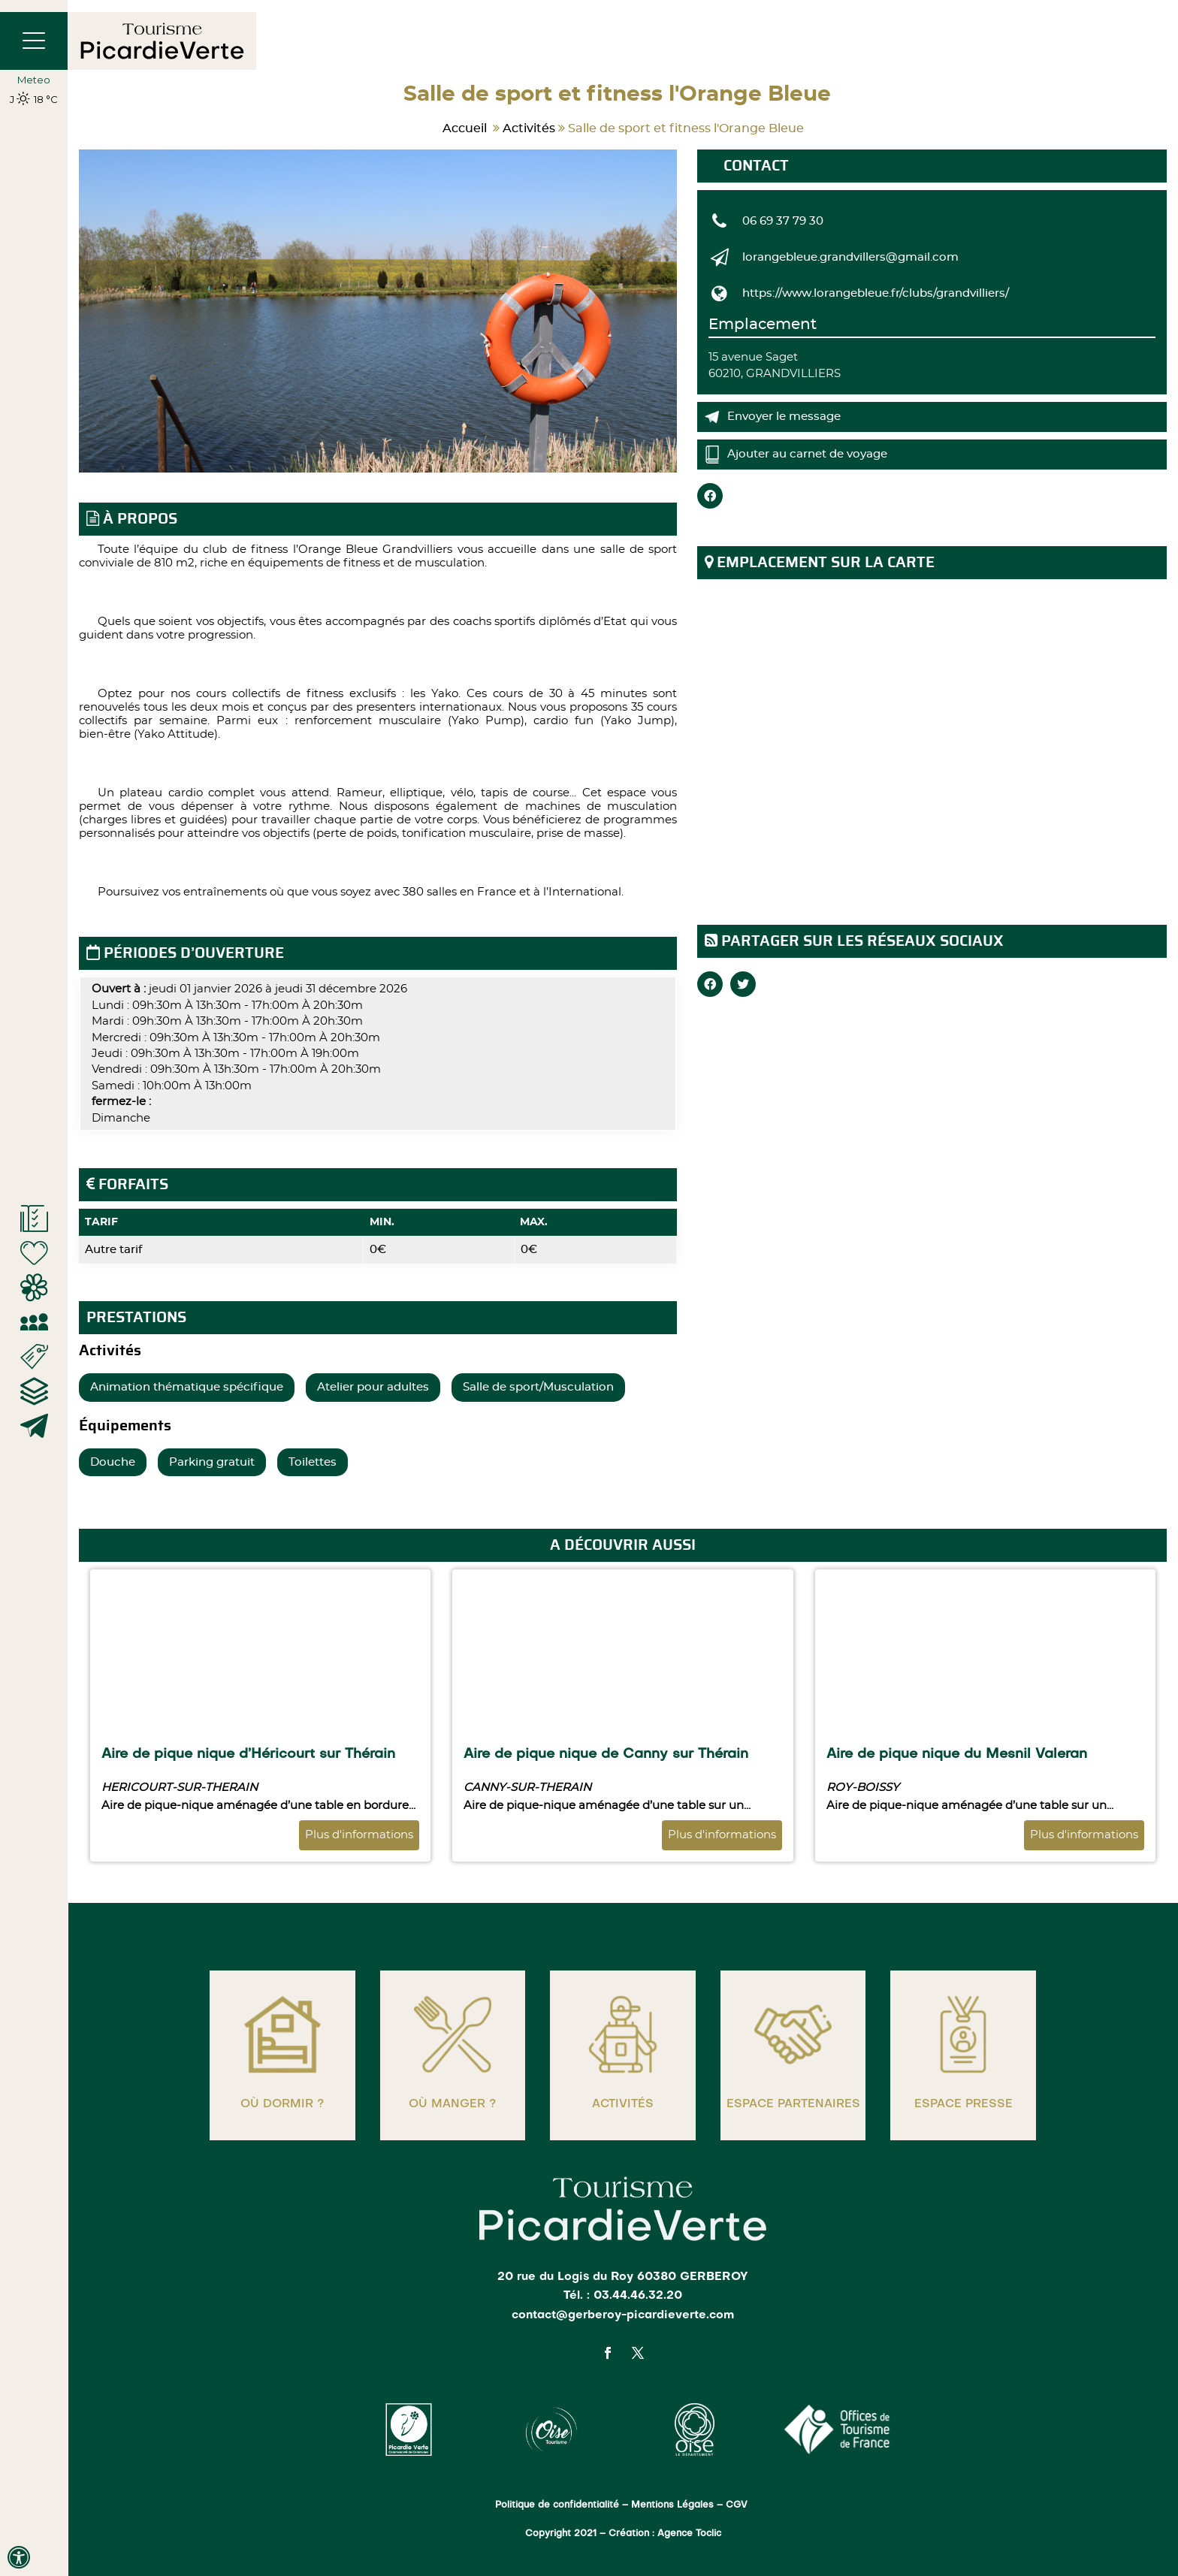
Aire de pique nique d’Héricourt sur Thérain (248, 1754)
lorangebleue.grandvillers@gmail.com (850, 257)
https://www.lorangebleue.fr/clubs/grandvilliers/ (875, 293)
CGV (738, 2505)
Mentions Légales (672, 2505)
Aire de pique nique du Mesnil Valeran (956, 1754)
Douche (112, 1462)
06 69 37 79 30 (782, 221)
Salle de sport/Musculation (538, 1387)
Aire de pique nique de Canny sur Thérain (606, 1754)
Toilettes (312, 1462)
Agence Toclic (689, 2533)
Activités (529, 128)
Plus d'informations (359, 1835)
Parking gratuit (212, 1462)
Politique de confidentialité (557, 2505)
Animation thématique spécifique (186, 1387)
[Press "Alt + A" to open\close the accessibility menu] (19, 2557)
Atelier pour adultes (373, 1387)
